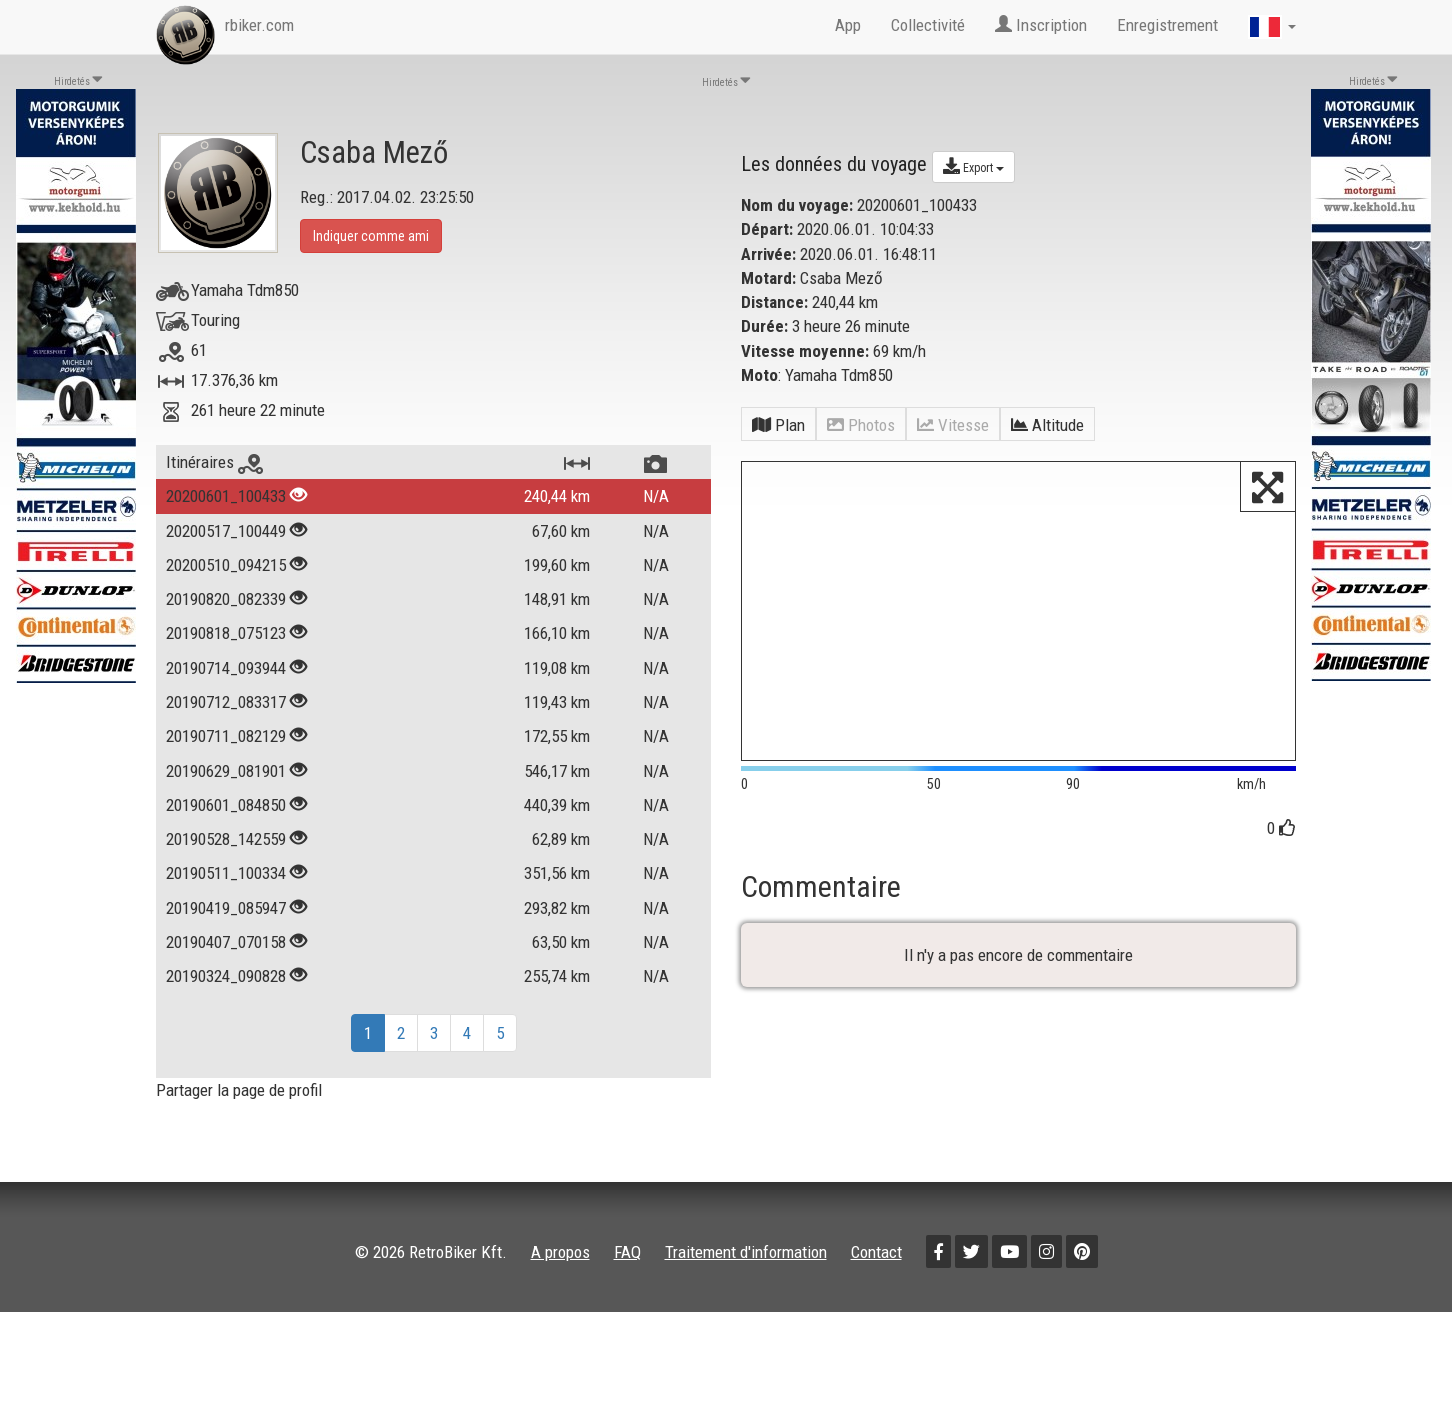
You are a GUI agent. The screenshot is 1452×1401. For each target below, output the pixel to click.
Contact (876, 1252)
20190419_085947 (226, 908)
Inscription (1041, 25)
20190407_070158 (226, 942)
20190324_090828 (226, 976)
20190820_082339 (226, 599)
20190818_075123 (226, 633)
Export (973, 166)
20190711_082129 (226, 736)
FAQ (627, 1252)
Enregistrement (1167, 25)
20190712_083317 (226, 702)
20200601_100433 (226, 496)
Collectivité (928, 25)
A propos (560, 1252)
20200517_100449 (226, 531)
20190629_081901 (226, 771)
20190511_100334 (226, 873)
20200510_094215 (226, 565)
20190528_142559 (226, 839)
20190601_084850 (226, 805)
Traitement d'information (746, 1252)
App (848, 25)
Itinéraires (214, 462)
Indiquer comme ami (371, 236)
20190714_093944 (226, 668)
